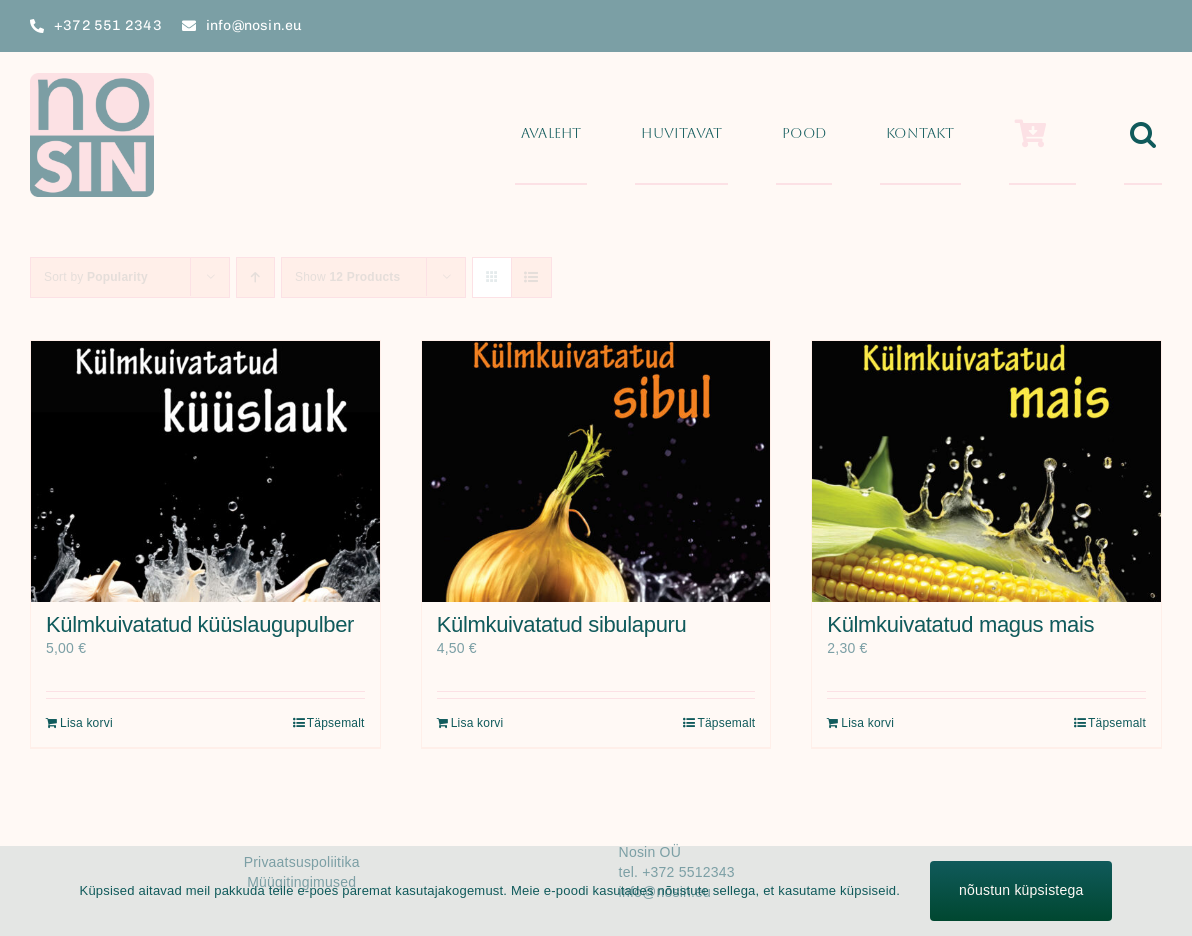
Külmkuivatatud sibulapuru (562, 624)
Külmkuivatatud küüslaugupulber (200, 624)
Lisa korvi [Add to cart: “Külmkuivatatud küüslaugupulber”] (86, 723)
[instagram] (1118, 26)
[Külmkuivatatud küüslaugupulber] (205, 471)
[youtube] (1154, 26)
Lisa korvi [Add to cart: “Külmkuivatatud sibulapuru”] (477, 723)
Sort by (96, 277)
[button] (1143, 135)
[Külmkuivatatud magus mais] (986, 471)
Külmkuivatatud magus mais (960, 624)
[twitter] (1081, 26)
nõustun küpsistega (1021, 890)
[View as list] (531, 277)
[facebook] (1045, 26)
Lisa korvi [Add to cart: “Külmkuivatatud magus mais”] (867, 723)
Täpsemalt (336, 723)
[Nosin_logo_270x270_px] (92, 80)
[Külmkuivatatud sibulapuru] (596, 471)
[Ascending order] (255, 277)
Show (347, 277)
